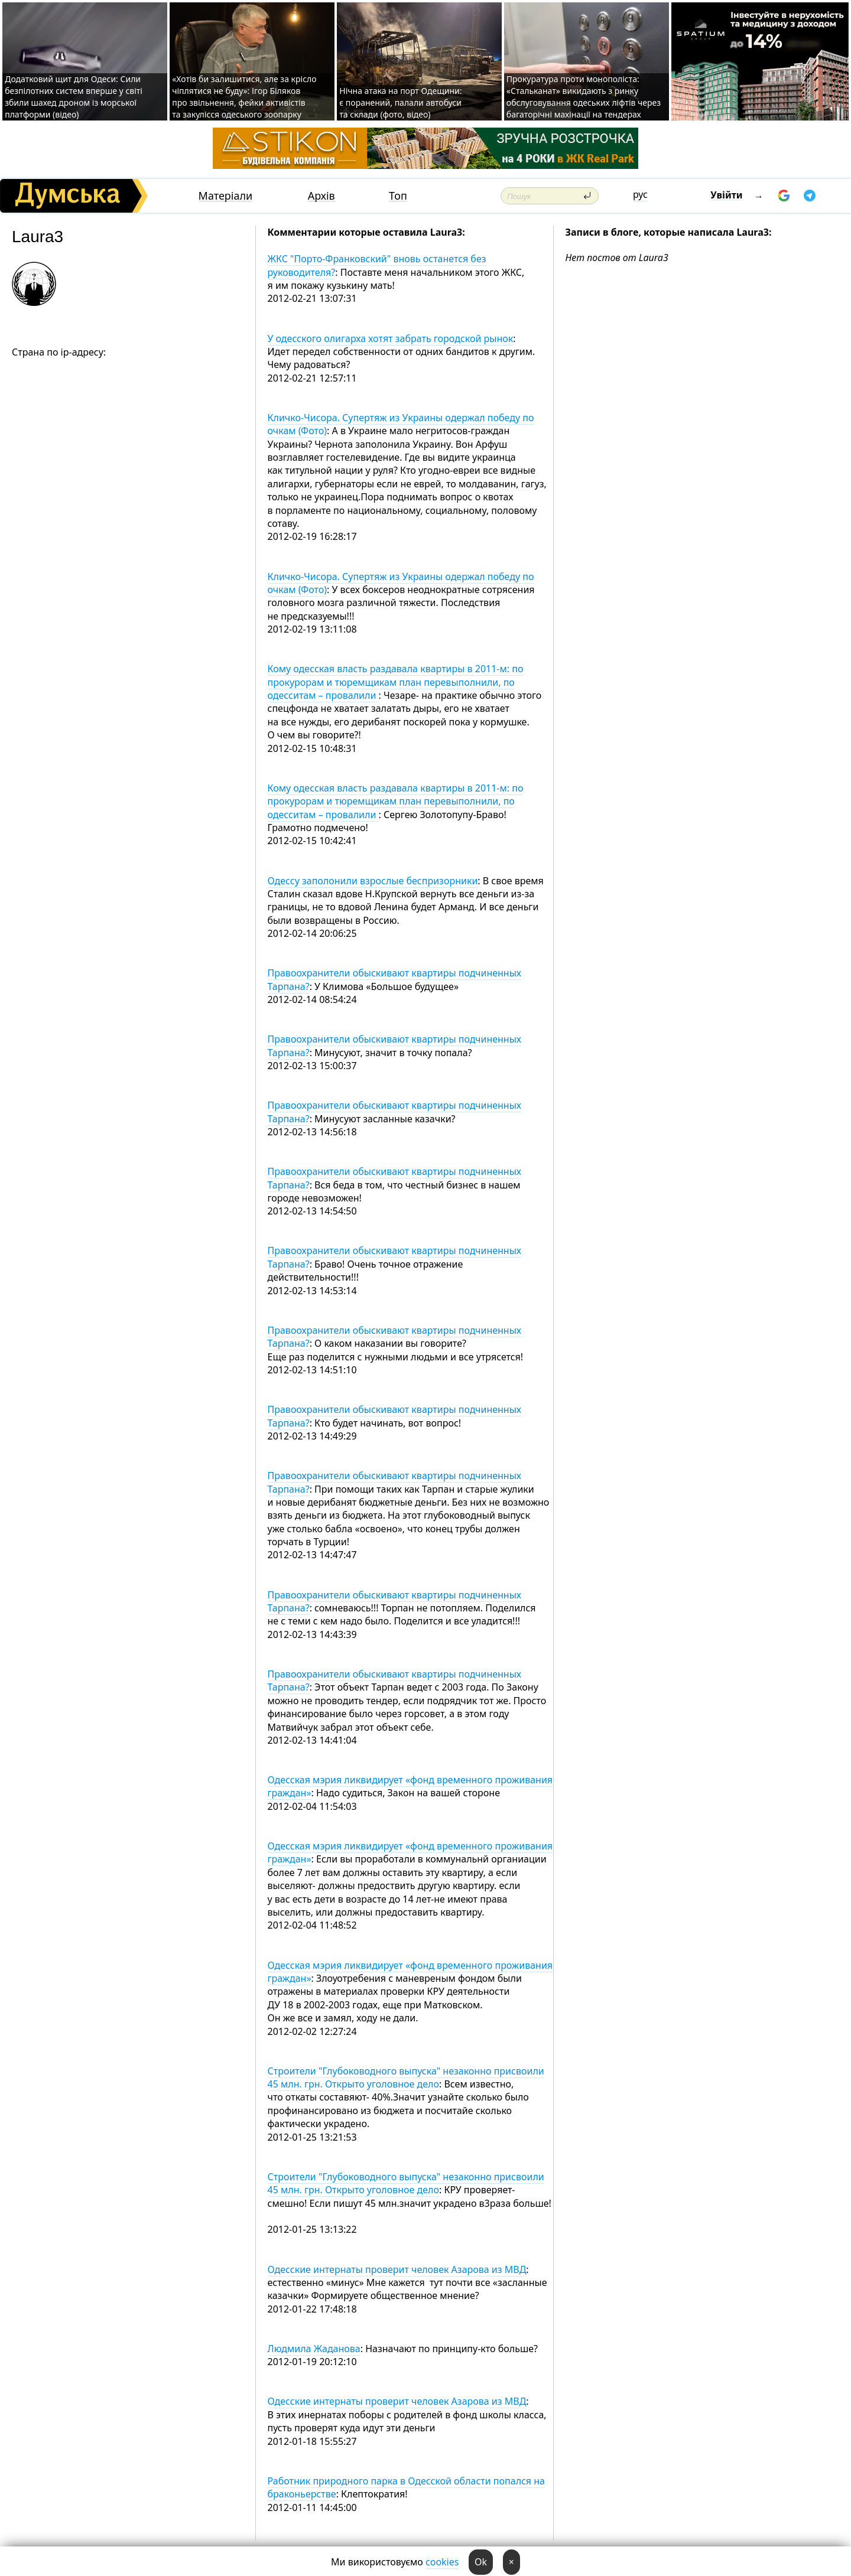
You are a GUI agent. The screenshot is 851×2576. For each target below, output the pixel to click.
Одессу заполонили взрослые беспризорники (373, 880)
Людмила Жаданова (314, 2348)
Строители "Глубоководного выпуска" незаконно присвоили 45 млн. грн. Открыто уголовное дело (406, 2077)
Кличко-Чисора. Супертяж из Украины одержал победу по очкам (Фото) (401, 424)
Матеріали (226, 195)
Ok (481, 2561)
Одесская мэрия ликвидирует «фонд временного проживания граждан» (410, 1786)
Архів (321, 195)
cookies (442, 2561)
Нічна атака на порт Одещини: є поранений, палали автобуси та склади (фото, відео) (400, 102)
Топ (398, 195)
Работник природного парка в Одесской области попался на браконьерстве (406, 2487)
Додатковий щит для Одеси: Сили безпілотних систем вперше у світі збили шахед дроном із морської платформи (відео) (73, 96)
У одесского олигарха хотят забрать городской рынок (391, 338)
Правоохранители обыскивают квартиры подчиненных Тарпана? (395, 979)
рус (640, 194)
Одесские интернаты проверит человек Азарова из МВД (397, 2269)
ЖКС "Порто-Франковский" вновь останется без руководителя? (377, 265)
